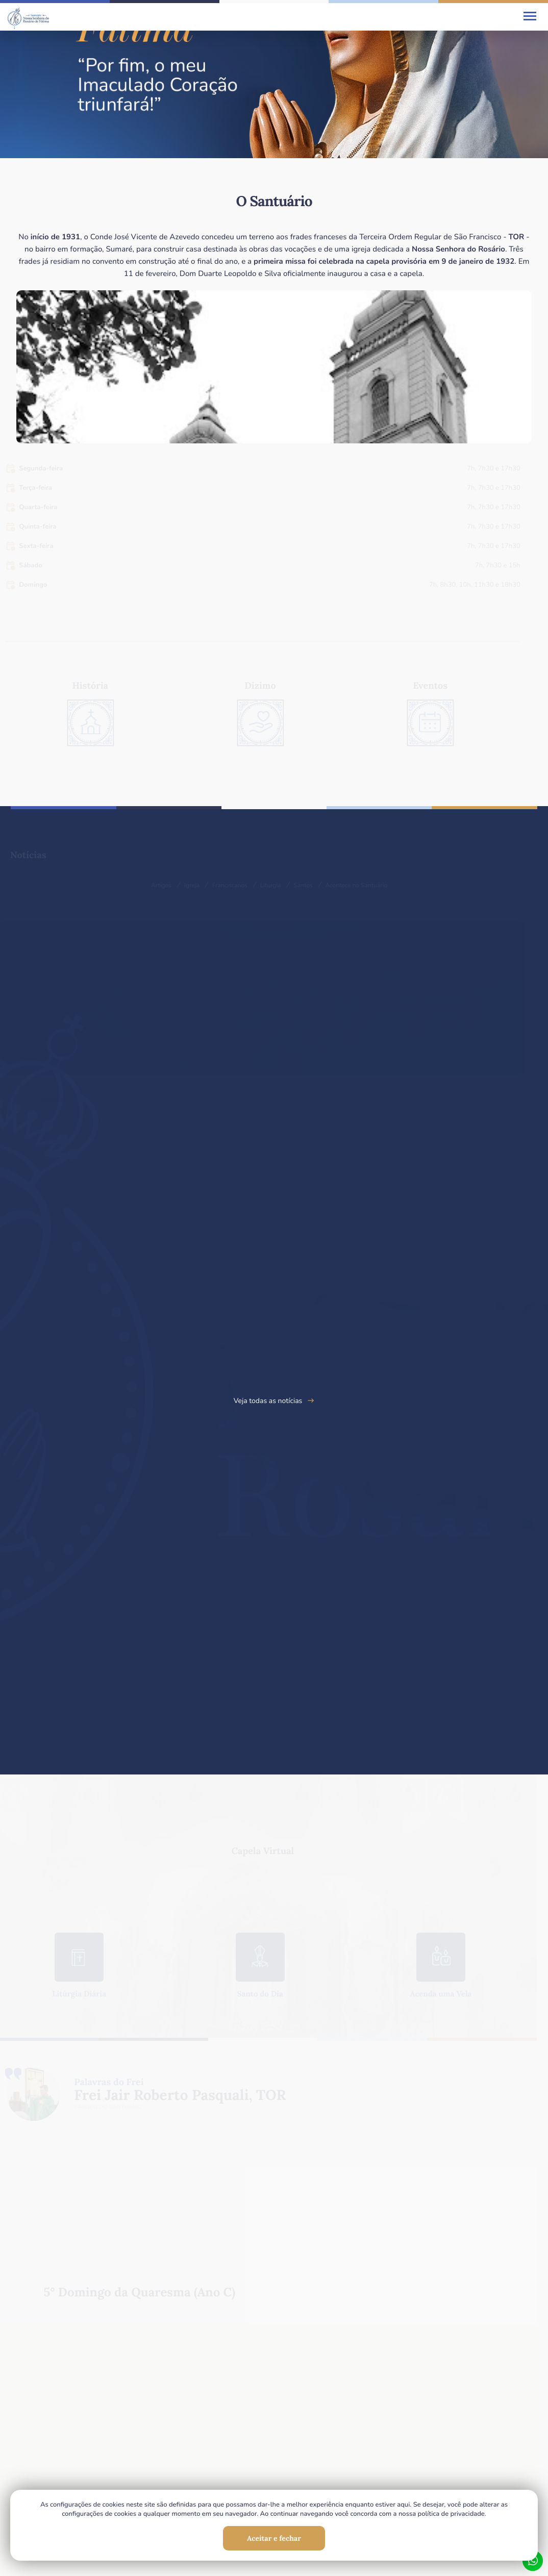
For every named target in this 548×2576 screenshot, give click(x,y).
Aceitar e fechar (274, 2538)
